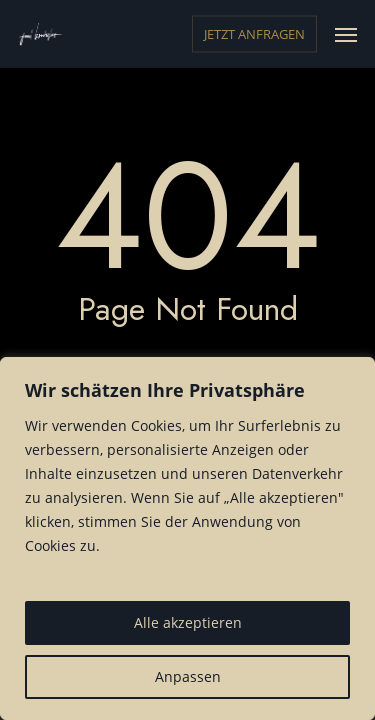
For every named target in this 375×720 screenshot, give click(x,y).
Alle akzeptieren (188, 622)
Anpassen (188, 676)
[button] (346, 34)
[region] (187, 538)
